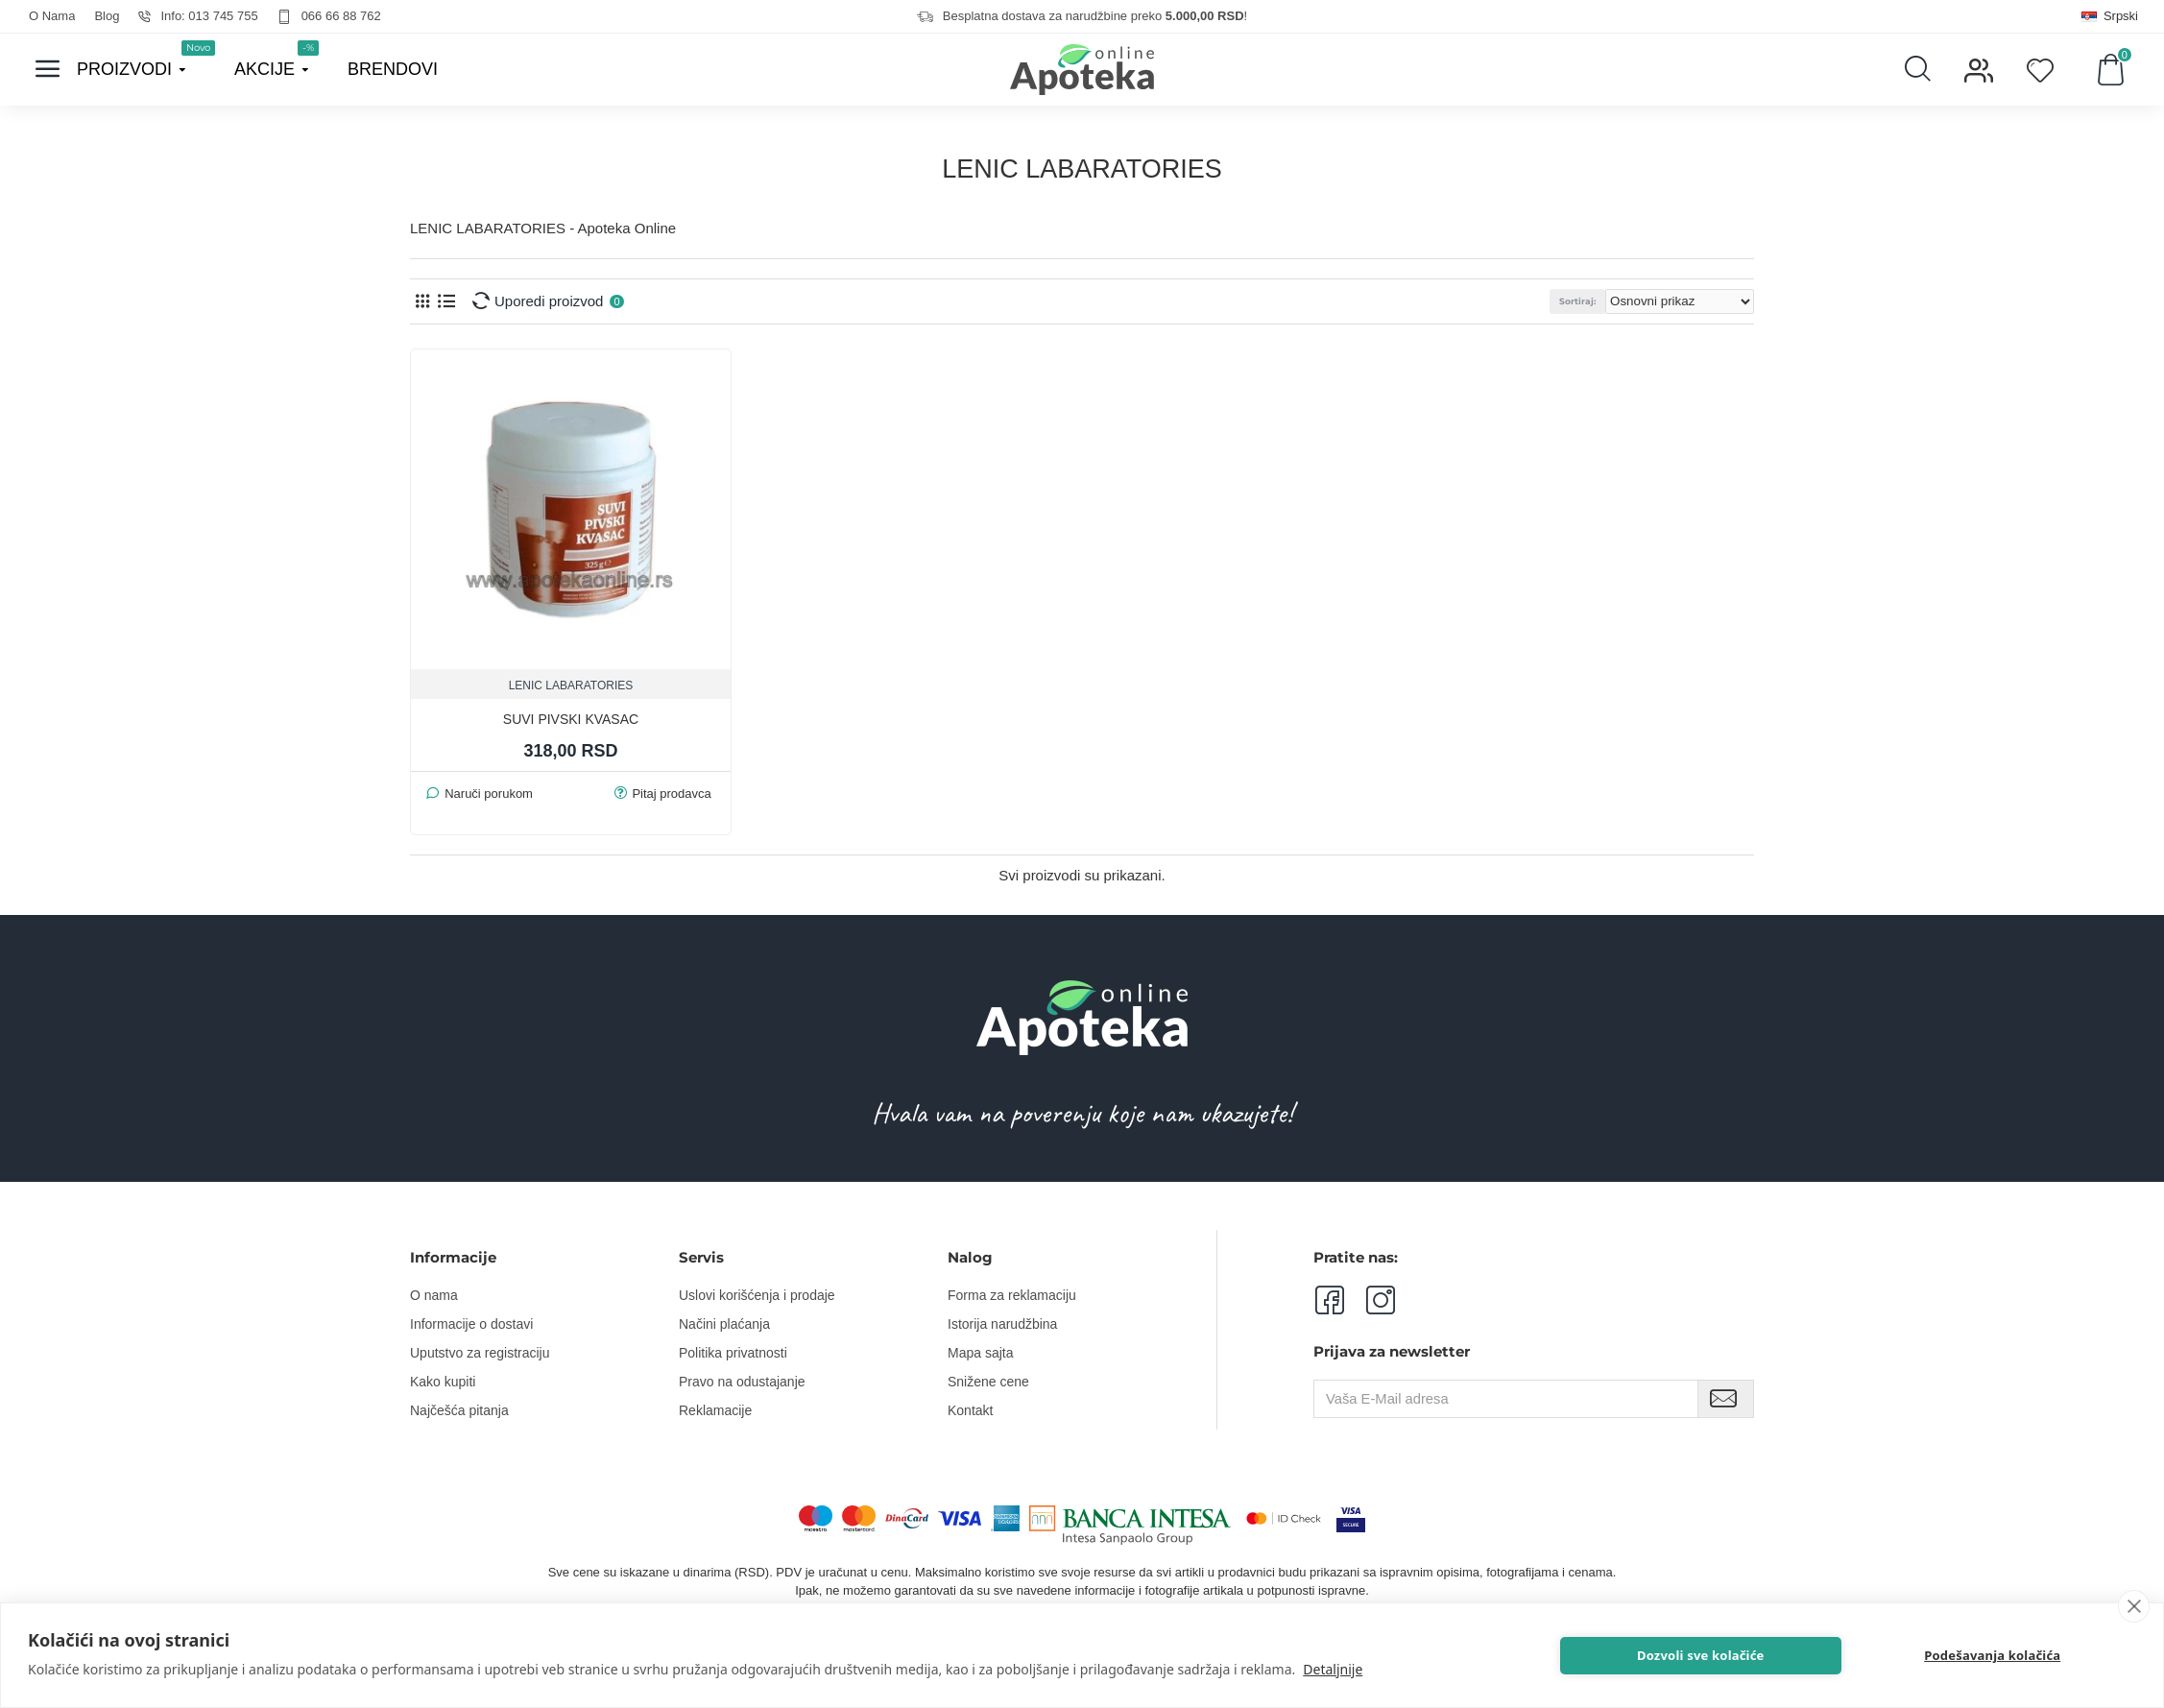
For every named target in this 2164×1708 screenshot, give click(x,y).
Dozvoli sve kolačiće (1703, 1655)
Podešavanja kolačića (1994, 1655)
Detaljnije (1332, 1669)
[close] (2134, 1606)
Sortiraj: (1590, 301)
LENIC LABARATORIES (571, 685)
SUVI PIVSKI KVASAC (570, 719)
